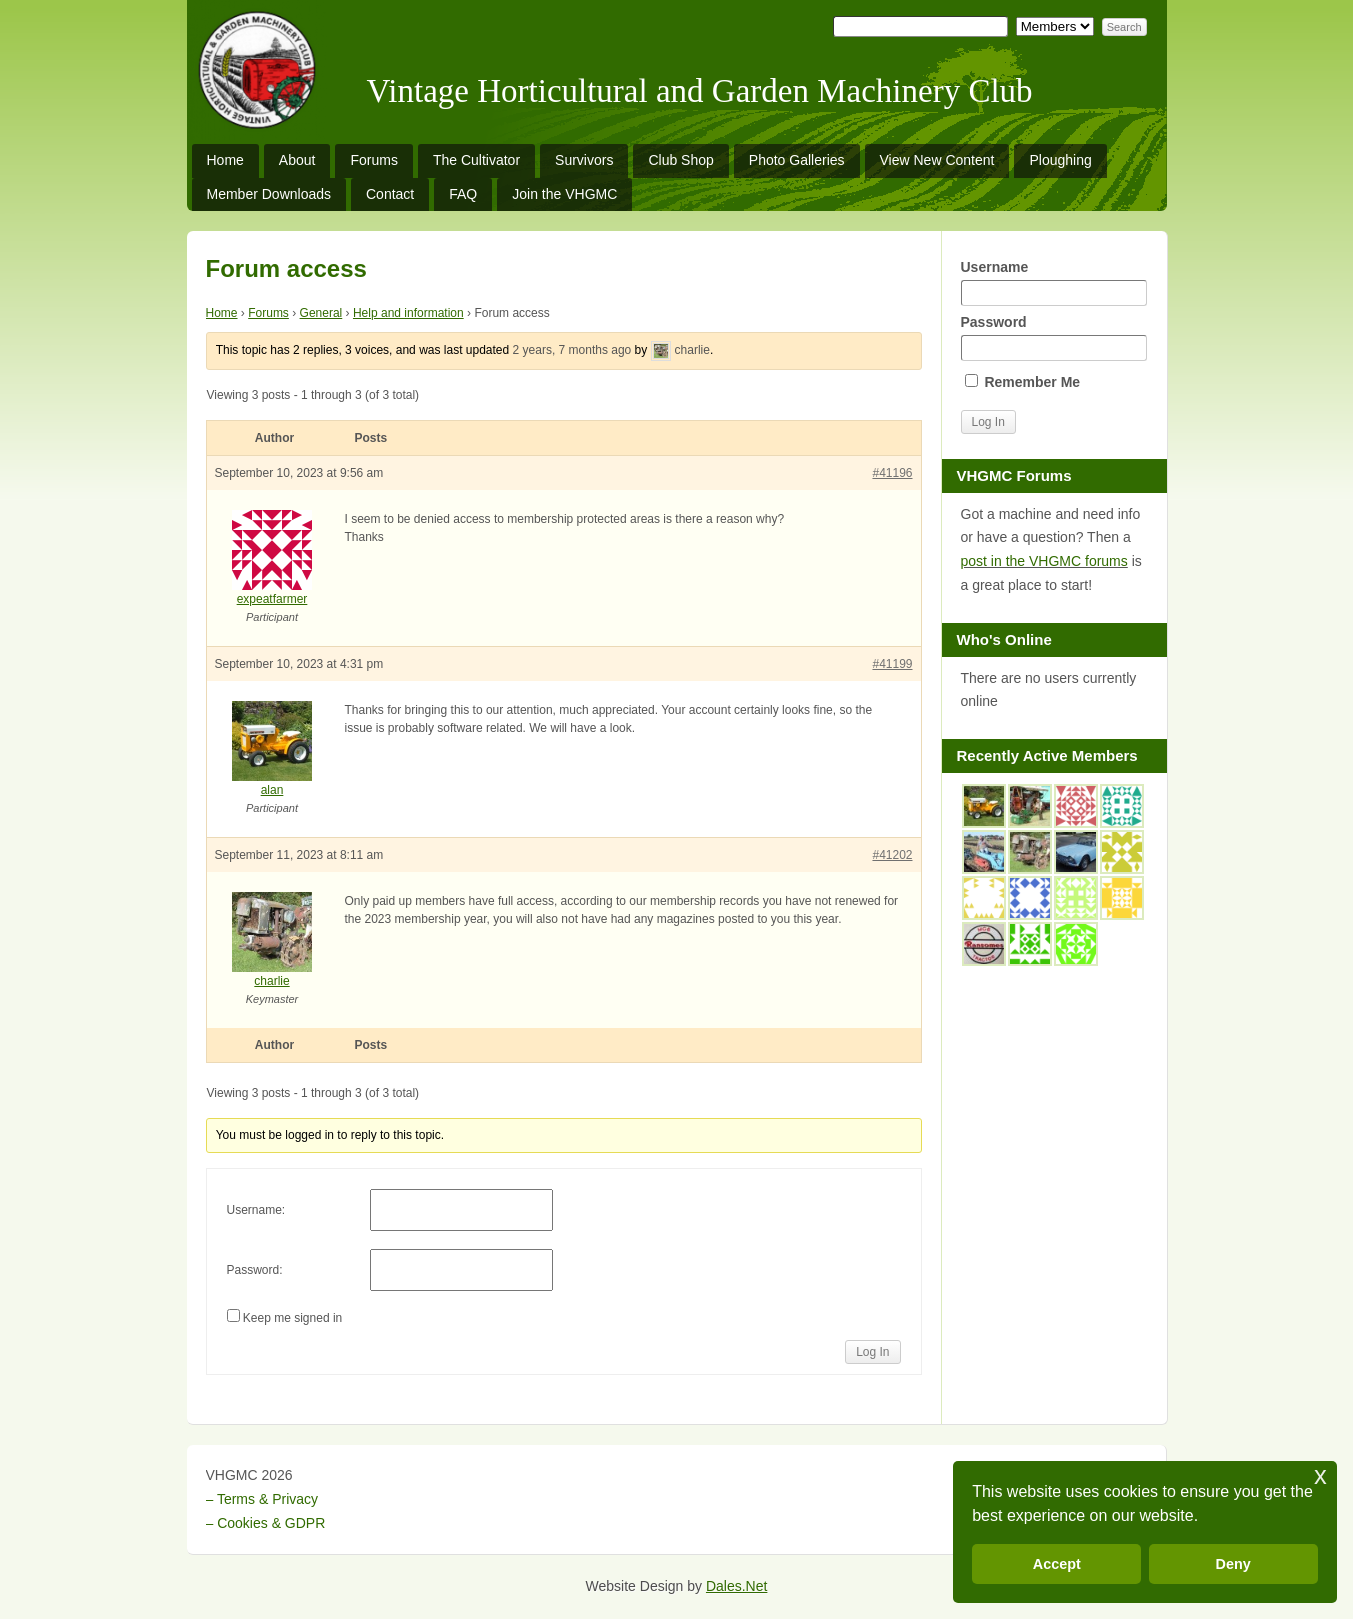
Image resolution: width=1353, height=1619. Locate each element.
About (297, 160)
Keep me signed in (292, 1318)
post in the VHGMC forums (1044, 561)
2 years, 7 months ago (572, 350)
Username (1054, 282)
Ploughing (1060, 160)
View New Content (937, 160)
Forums (373, 160)
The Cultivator (476, 160)
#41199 (892, 664)
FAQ (463, 194)
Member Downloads (269, 194)
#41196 (892, 473)
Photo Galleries (797, 160)
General (321, 313)
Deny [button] (1233, 1564)
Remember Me (1023, 382)
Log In (872, 1352)
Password (1054, 337)
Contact (390, 194)
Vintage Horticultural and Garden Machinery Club (700, 91)
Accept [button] (1057, 1564)
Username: (256, 1210)
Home (225, 160)
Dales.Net (736, 1586)
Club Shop (680, 160)
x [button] (1320, 1475)
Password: (255, 1270)
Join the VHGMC (564, 194)
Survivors (584, 160)
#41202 (892, 855)
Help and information (408, 313)
